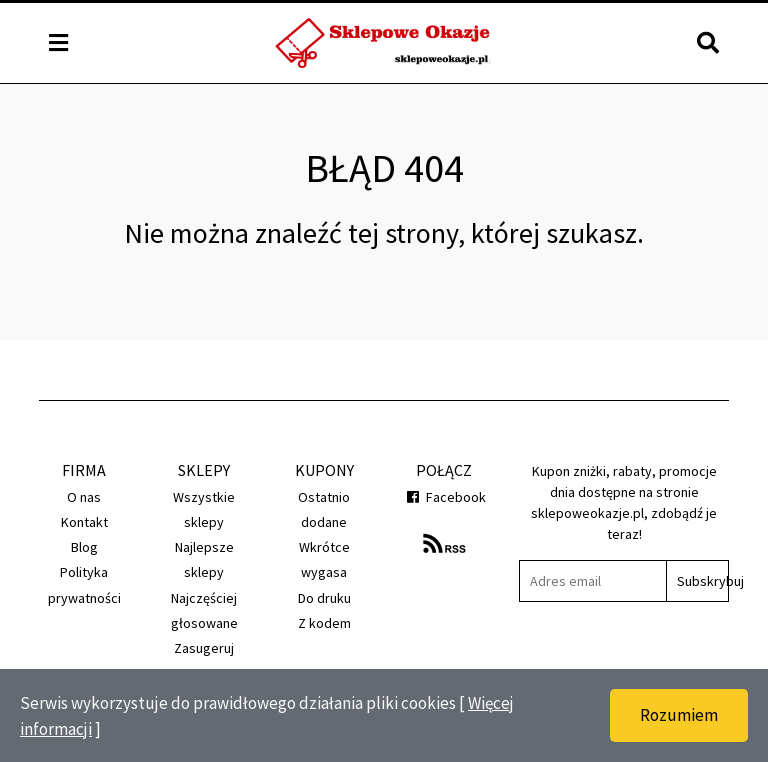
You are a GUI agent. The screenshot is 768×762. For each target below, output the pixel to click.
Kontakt (84, 522)
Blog (84, 547)
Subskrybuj (702, 581)
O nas (84, 497)
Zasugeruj (204, 648)
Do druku (324, 598)
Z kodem (324, 623)
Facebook (444, 497)
